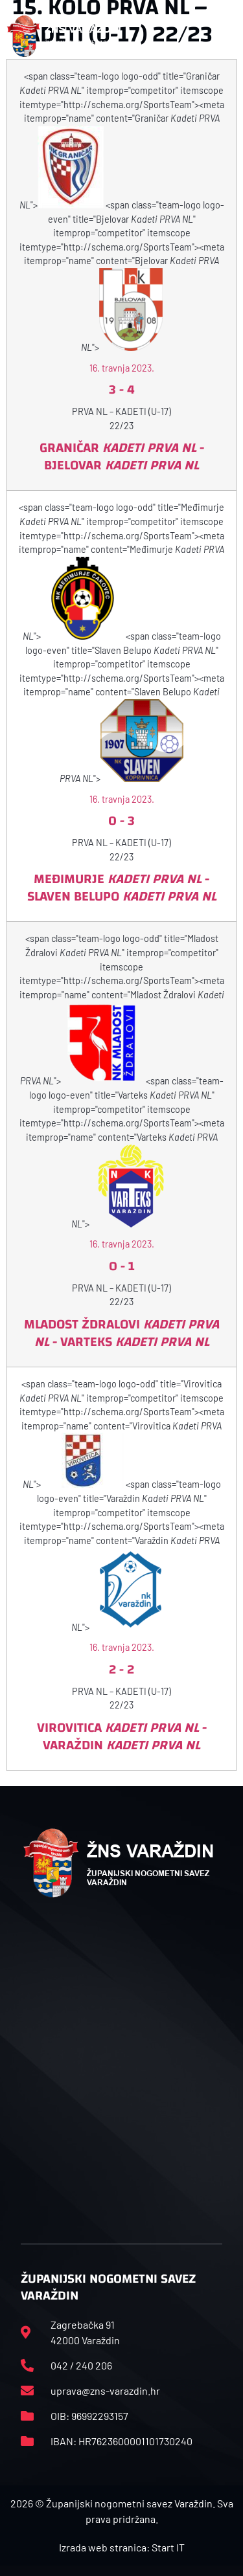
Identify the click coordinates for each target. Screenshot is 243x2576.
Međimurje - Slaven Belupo (121, 887)
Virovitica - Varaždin (122, 1736)
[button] (229, 36)
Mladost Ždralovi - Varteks (121, 1333)
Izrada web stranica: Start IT (122, 2547)
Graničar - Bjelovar (122, 456)
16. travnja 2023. (121, 368)
